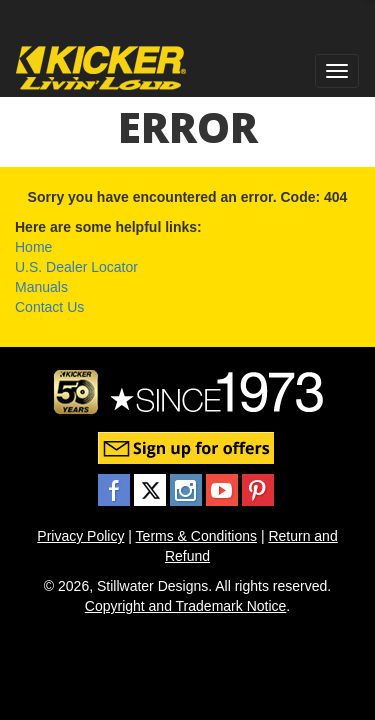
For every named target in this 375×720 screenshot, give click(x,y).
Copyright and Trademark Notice (186, 606)
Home (33, 247)
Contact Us (49, 307)
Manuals (41, 287)
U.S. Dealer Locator (76, 267)
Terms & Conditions (196, 536)
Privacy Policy (80, 536)
